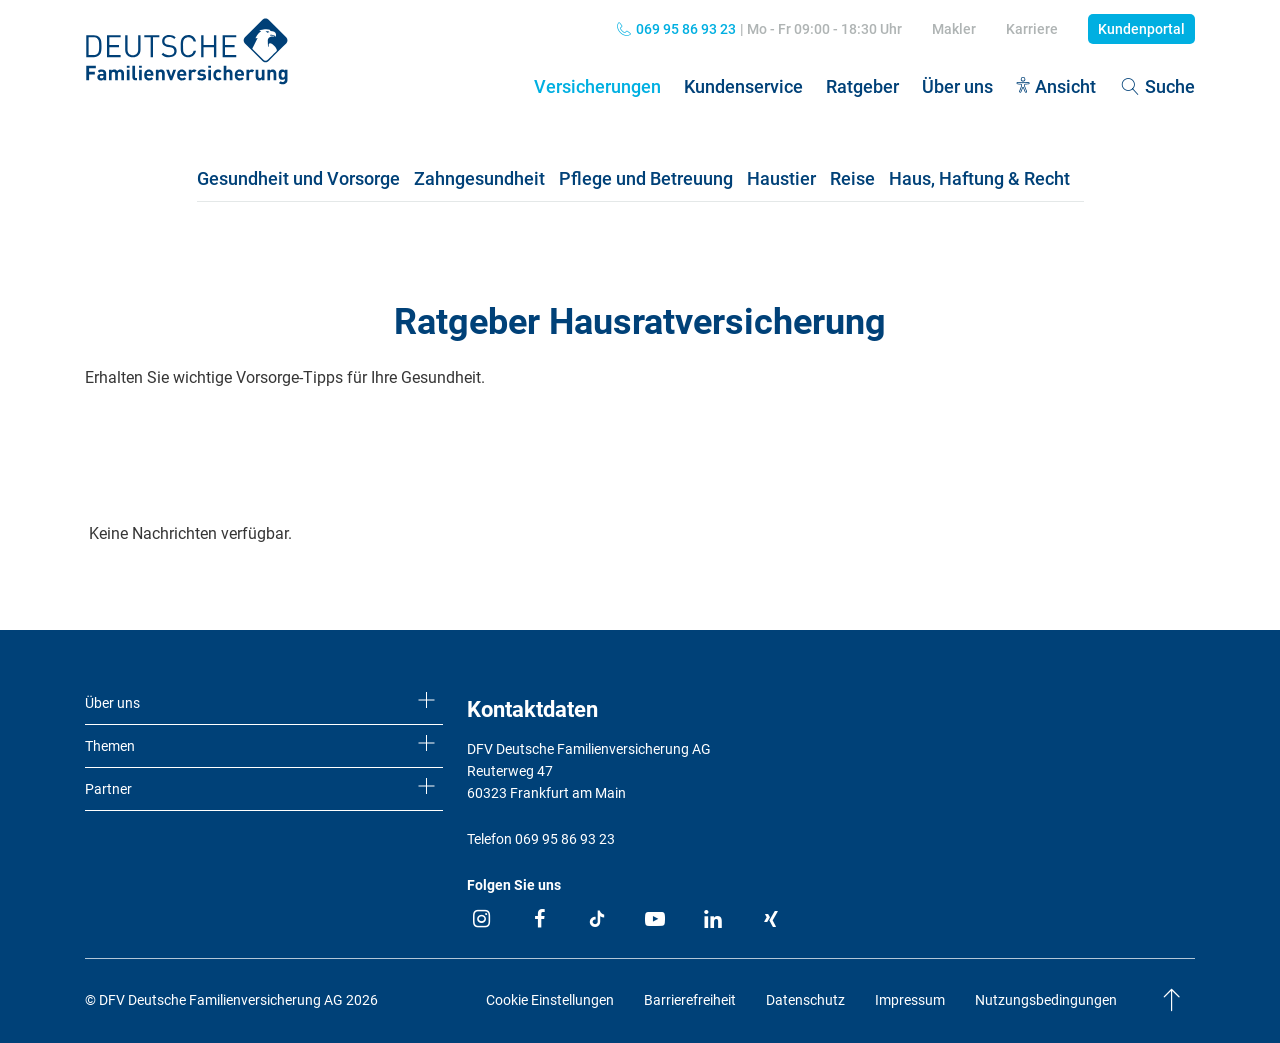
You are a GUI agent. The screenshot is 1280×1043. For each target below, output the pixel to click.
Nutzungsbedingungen (1046, 1000)
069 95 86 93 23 (686, 29)
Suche (1157, 86)
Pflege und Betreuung (646, 178)
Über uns (957, 86)
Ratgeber (862, 86)
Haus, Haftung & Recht (979, 178)
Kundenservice (743, 86)
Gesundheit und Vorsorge (298, 178)
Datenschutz (805, 1000)
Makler (954, 29)
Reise (852, 178)
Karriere (1032, 29)
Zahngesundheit (479, 178)
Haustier (781, 178)
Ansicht (1065, 86)
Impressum (910, 1000)
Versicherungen (597, 86)
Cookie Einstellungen (550, 1000)
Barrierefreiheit (690, 1000)
